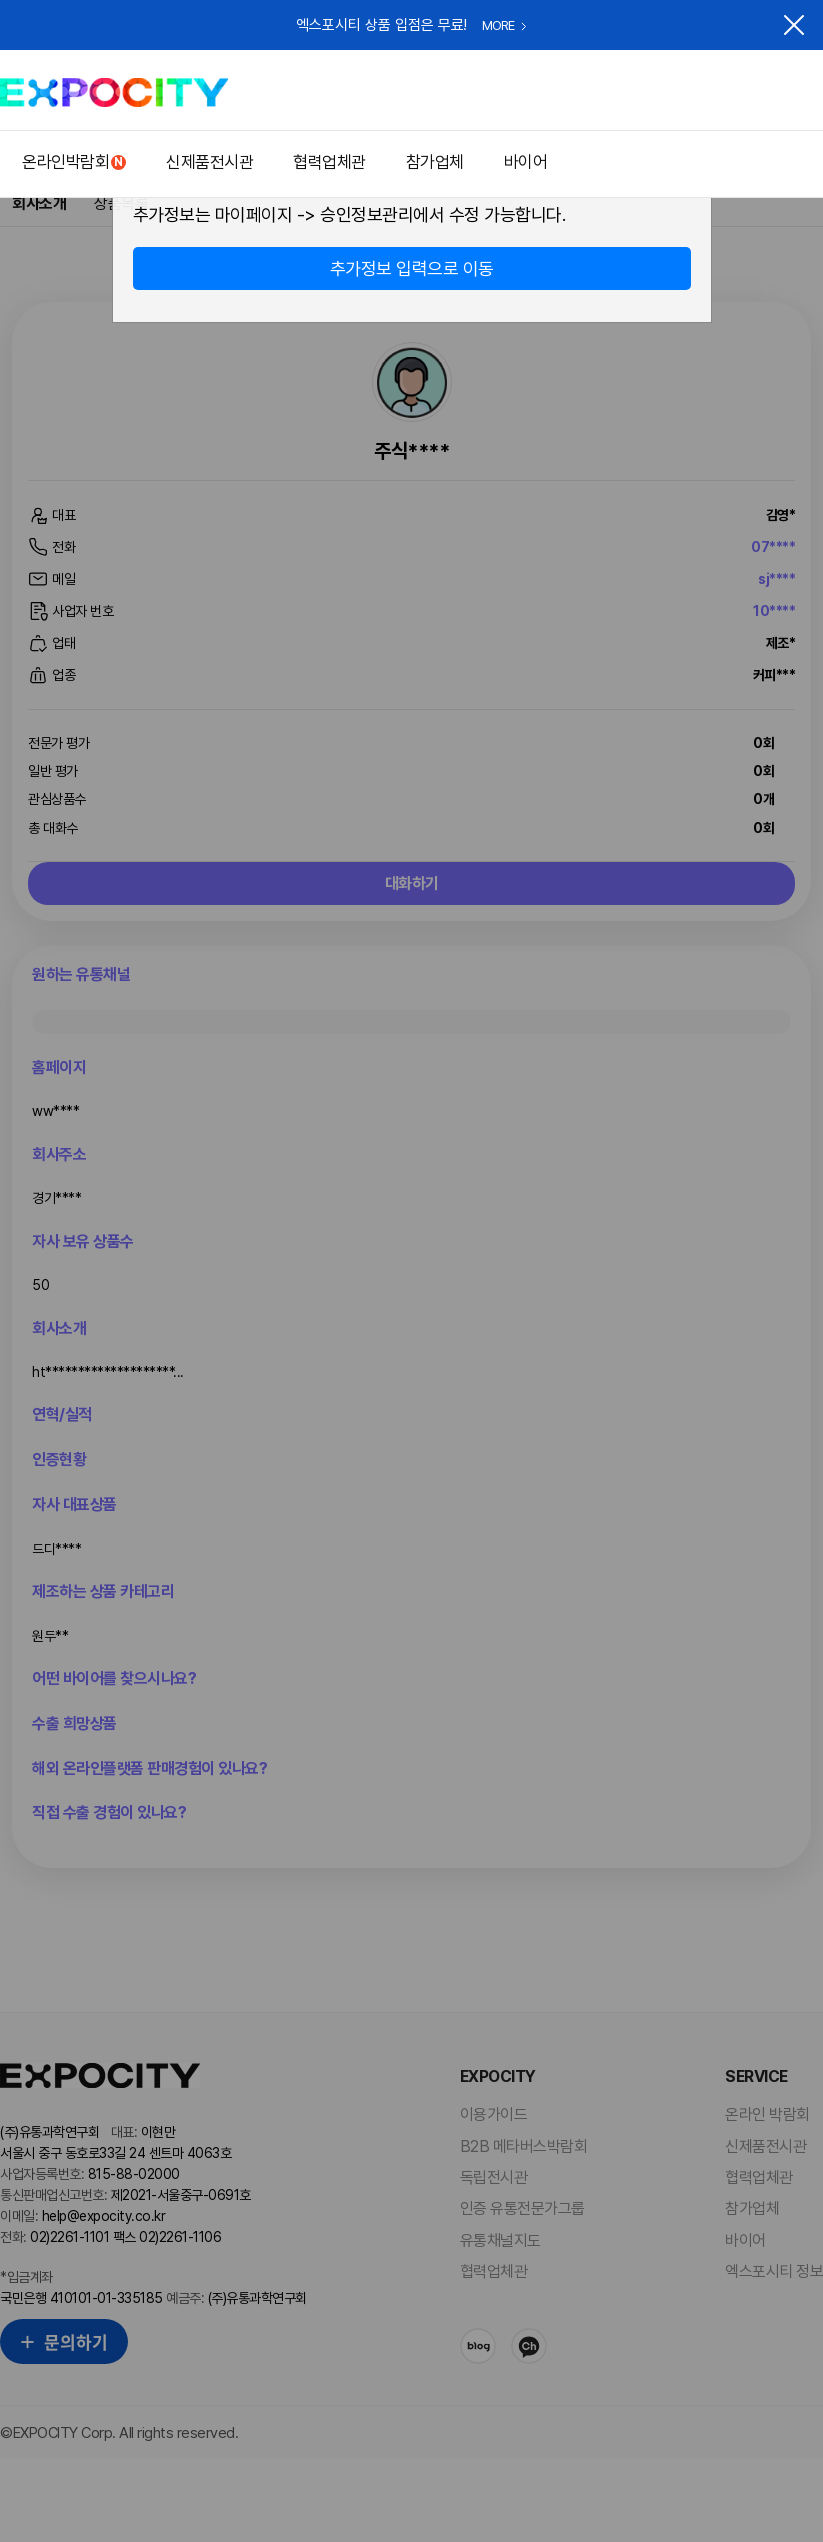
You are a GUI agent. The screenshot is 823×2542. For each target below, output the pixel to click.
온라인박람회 (65, 162)
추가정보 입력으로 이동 (412, 268)
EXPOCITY (114, 92)
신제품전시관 (209, 162)
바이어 (526, 162)
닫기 (794, 25)
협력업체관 (329, 162)
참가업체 (435, 162)
